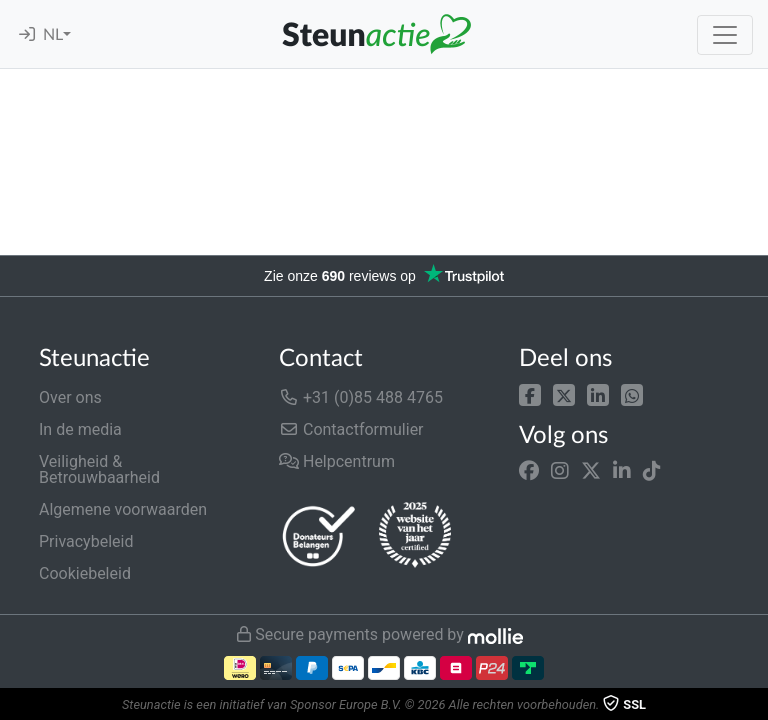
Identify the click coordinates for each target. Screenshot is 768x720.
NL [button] (53, 35)
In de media (80, 429)
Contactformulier (351, 429)
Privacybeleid (86, 541)
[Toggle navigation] (725, 35)
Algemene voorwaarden (123, 509)
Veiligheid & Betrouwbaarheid (99, 469)
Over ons (70, 397)
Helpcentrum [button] (337, 461)
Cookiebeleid (85, 573)
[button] (530, 393)
